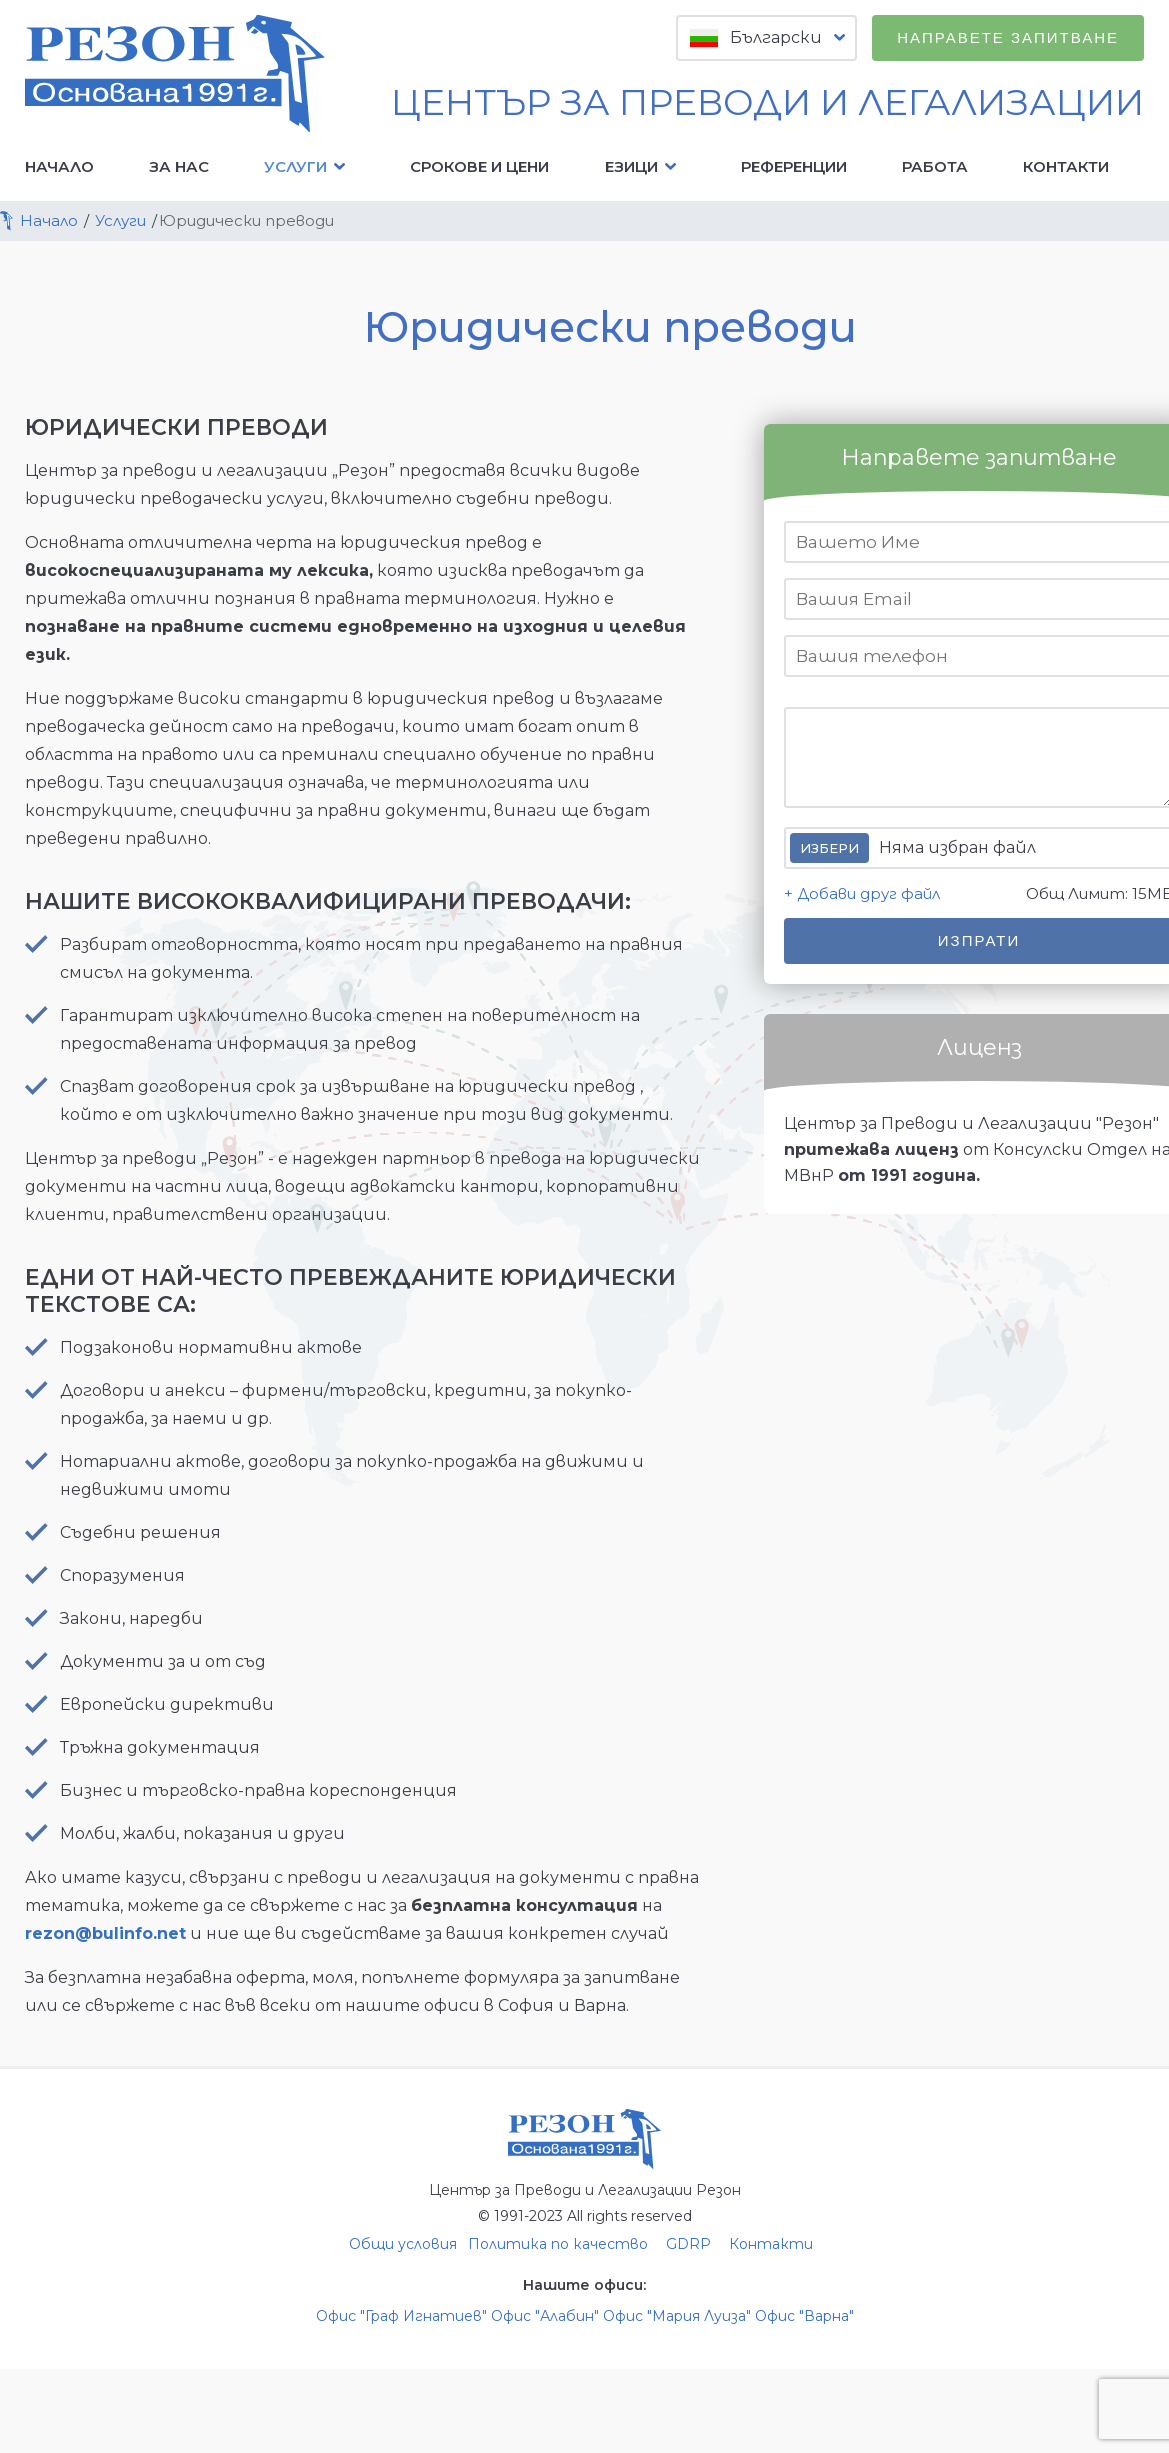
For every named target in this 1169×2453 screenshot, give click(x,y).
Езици (645, 166)
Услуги (309, 166)
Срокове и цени (479, 166)
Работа (935, 166)
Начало (59, 166)
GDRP (688, 2244)
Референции (794, 166)
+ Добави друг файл (862, 893)
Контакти (1066, 166)
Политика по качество (558, 2244)
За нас (179, 166)
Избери (829, 848)
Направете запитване (1008, 37)
